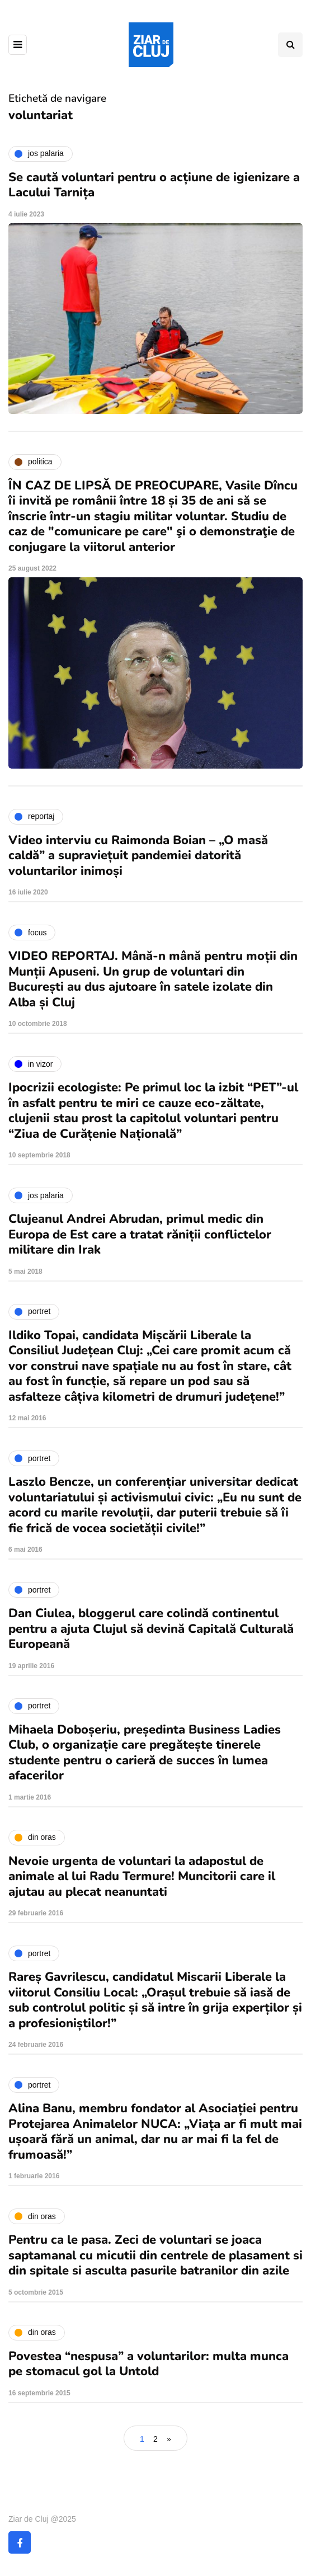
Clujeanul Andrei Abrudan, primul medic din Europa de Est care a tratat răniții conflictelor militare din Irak (139, 1234)
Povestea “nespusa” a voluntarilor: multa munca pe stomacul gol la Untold (148, 2364)
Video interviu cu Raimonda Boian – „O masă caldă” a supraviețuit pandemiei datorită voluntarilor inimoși (138, 855)
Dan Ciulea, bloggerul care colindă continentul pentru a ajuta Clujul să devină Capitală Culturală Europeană (151, 1628)
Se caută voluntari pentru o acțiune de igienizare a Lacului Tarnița (154, 185)
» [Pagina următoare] (169, 2438)
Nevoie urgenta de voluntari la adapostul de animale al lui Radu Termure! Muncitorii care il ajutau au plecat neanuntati (141, 1876)
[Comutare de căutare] (290, 44)
